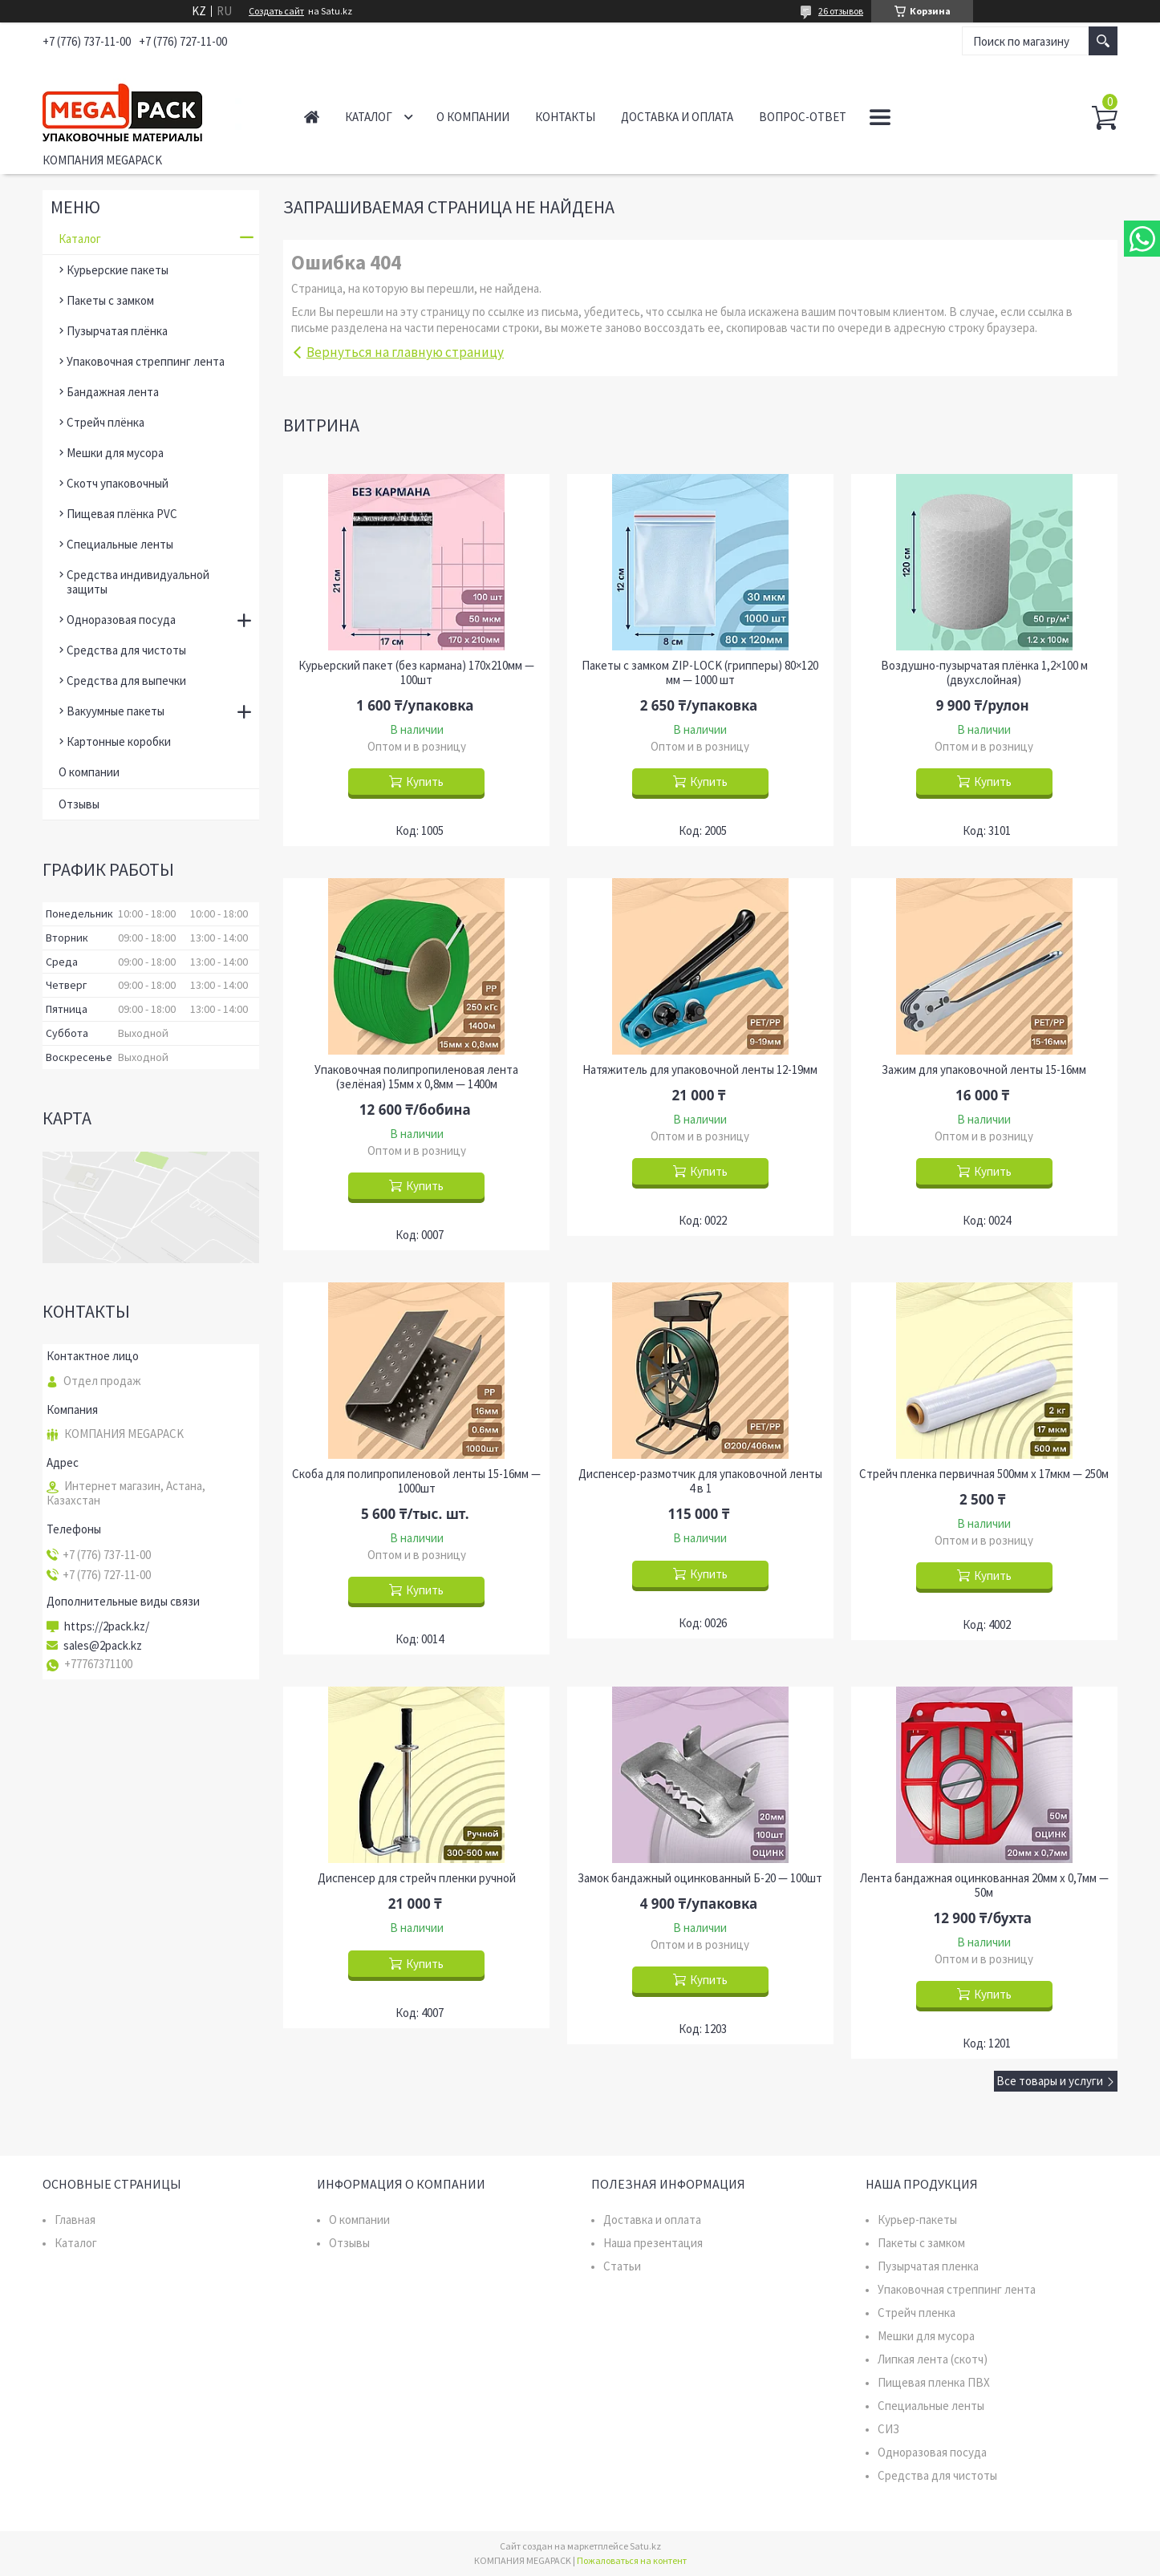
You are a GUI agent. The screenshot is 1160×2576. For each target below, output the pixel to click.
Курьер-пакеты (917, 2219)
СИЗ (888, 2428)
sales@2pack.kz (102, 1645)
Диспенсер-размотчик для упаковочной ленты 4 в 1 (700, 1481)
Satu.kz (645, 2546)
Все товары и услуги (1049, 2080)
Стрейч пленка (916, 2312)
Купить (425, 781)
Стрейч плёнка (105, 422)
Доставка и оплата (677, 116)
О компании (472, 116)
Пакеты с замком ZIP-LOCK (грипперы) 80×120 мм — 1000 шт (700, 672)
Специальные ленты (120, 544)
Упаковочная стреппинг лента (146, 361)
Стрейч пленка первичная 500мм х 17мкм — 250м (984, 1474)
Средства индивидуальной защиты (138, 582)
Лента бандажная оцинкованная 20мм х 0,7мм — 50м (984, 1885)
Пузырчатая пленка (928, 2266)
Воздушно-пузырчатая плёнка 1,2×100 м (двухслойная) (984, 672)
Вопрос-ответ (802, 116)
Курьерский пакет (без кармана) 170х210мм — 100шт (416, 672)
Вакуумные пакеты (115, 711)
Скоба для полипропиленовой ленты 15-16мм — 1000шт (416, 1481)
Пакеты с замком (110, 300)
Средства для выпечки (126, 680)
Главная (311, 116)
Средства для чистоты (126, 650)
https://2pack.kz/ (106, 1626)
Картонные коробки (119, 741)
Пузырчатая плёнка (117, 330)
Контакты (565, 116)
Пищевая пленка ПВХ (934, 2382)
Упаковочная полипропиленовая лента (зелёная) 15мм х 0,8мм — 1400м (416, 1077)
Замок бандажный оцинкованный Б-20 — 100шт (700, 1878)
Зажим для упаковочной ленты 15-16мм (984, 1070)
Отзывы (79, 804)
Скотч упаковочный (117, 483)
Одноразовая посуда (121, 619)
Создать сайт (276, 11)
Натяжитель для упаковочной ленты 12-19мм (699, 1070)
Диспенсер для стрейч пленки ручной (417, 1878)
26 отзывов (840, 11)
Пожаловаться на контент (632, 2560)
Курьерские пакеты (117, 269)
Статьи (622, 2266)
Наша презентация (653, 2242)
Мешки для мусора (115, 452)
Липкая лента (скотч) (933, 2359)
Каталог (368, 116)
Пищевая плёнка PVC (122, 513)
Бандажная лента (113, 391)
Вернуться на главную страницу (405, 352)
